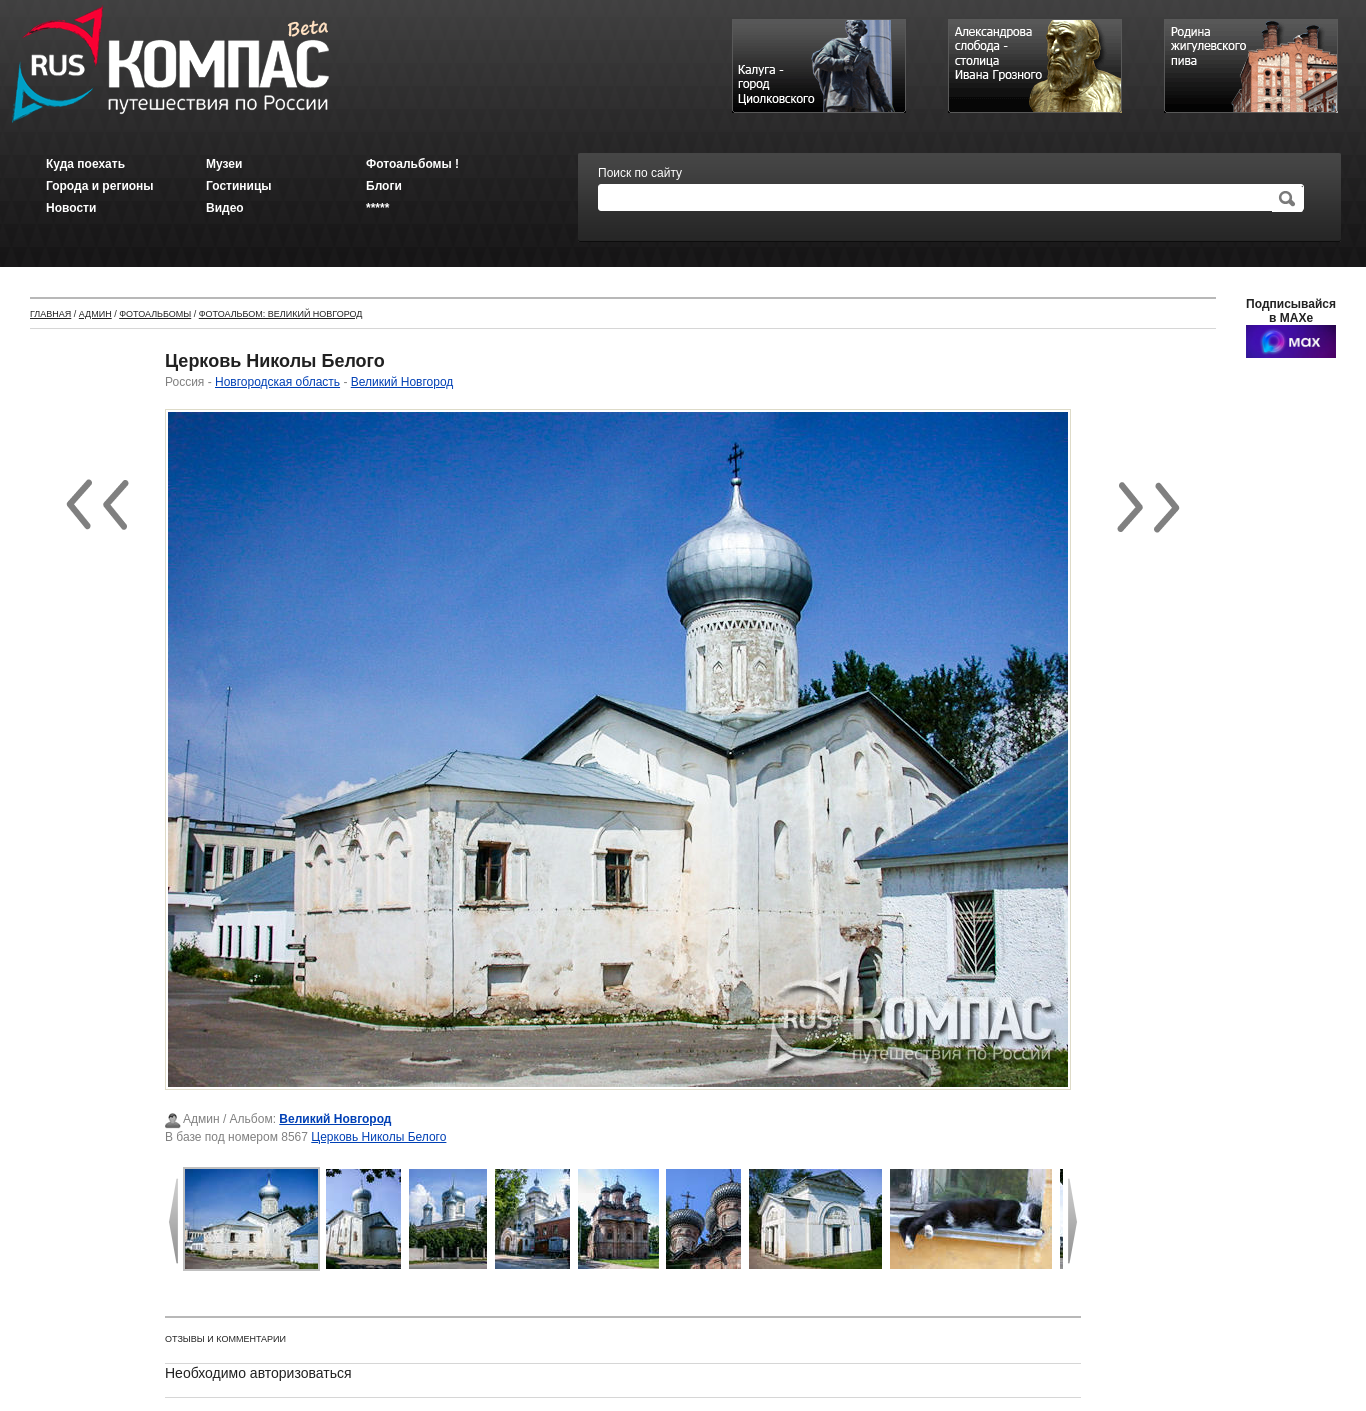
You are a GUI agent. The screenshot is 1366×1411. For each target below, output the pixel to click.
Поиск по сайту (640, 173)
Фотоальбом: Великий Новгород (281, 314)
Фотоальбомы (155, 314)
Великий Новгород (402, 382)
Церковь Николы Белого (378, 1137)
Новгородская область (277, 382)
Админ (95, 314)
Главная (50, 314)
